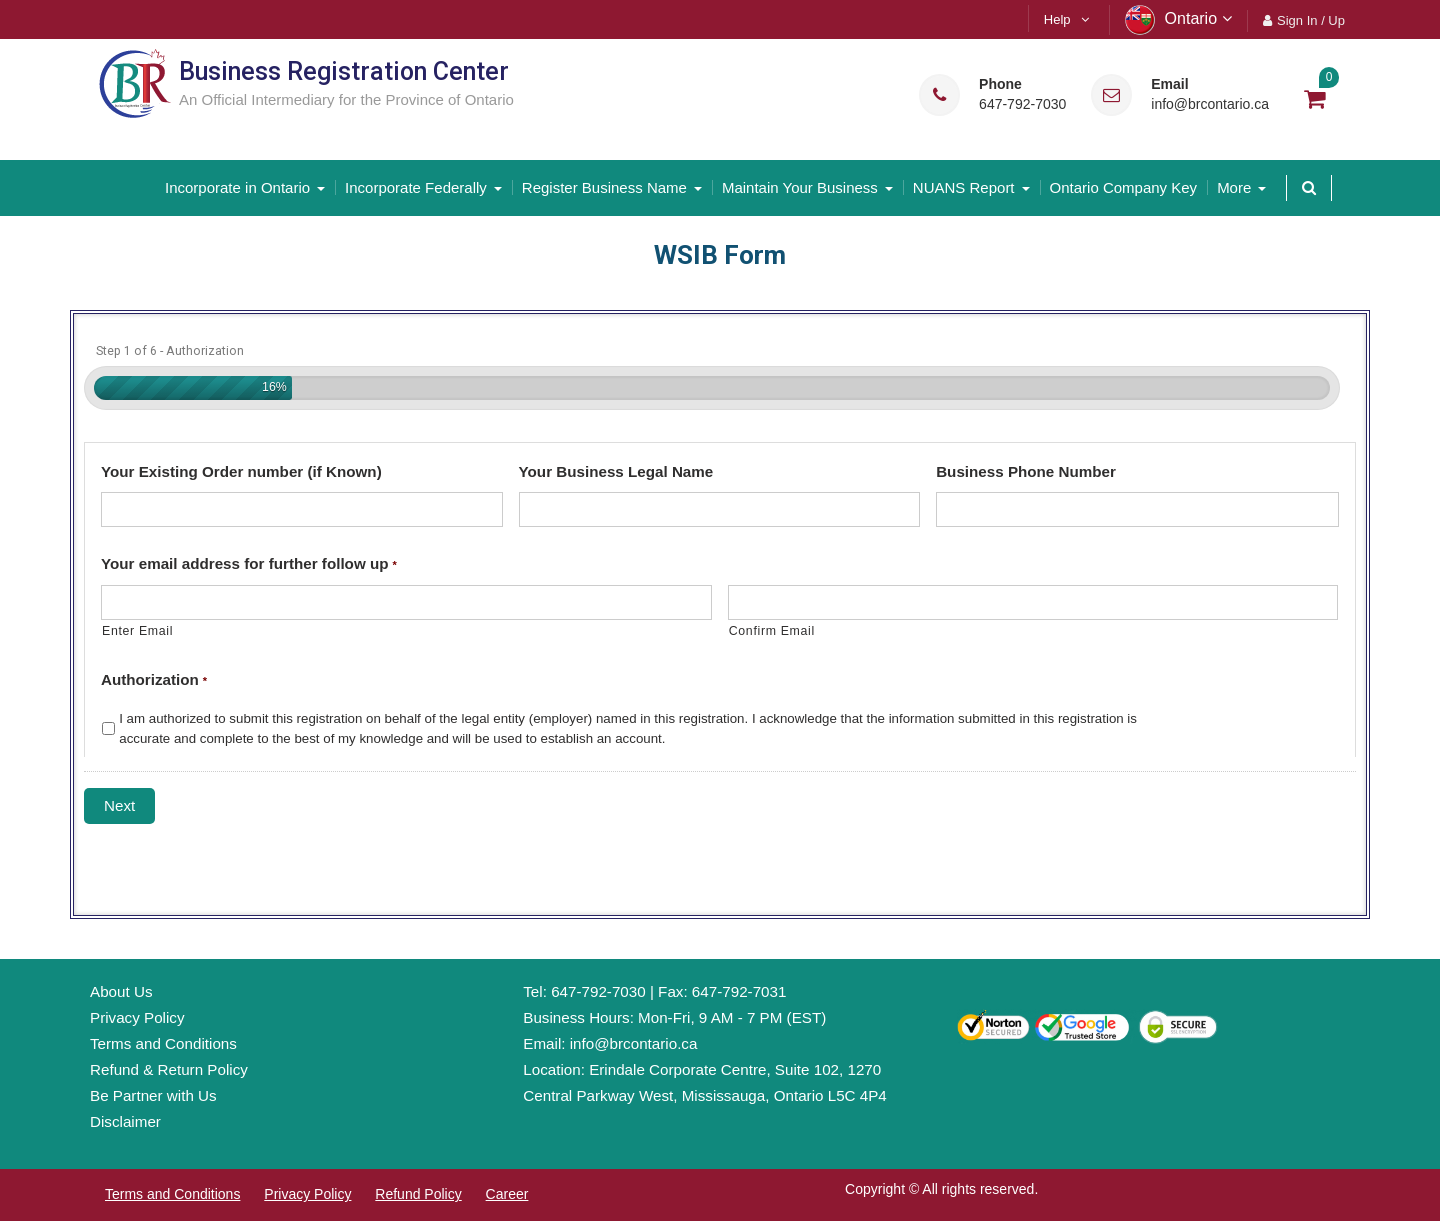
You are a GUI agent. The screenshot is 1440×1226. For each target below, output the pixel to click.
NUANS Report (964, 187)
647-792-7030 (1022, 104)
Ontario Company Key (1124, 187)
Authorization (154, 679)
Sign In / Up (1311, 20)
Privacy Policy (137, 1017)
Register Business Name (604, 187)
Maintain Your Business (800, 187)
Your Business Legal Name (616, 470)
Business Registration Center (344, 71)
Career (507, 1194)
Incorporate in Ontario (237, 187)
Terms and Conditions (163, 1043)
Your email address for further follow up (249, 563)
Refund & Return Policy (169, 1069)
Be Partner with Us (153, 1095)
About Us (121, 991)
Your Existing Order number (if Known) (241, 470)
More (1234, 187)
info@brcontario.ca (1210, 104)
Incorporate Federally (416, 187)
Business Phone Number (1026, 470)
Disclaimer (125, 1120)
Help (1057, 19)
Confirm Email (772, 631)
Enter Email (137, 631)
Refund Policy (418, 1194)
